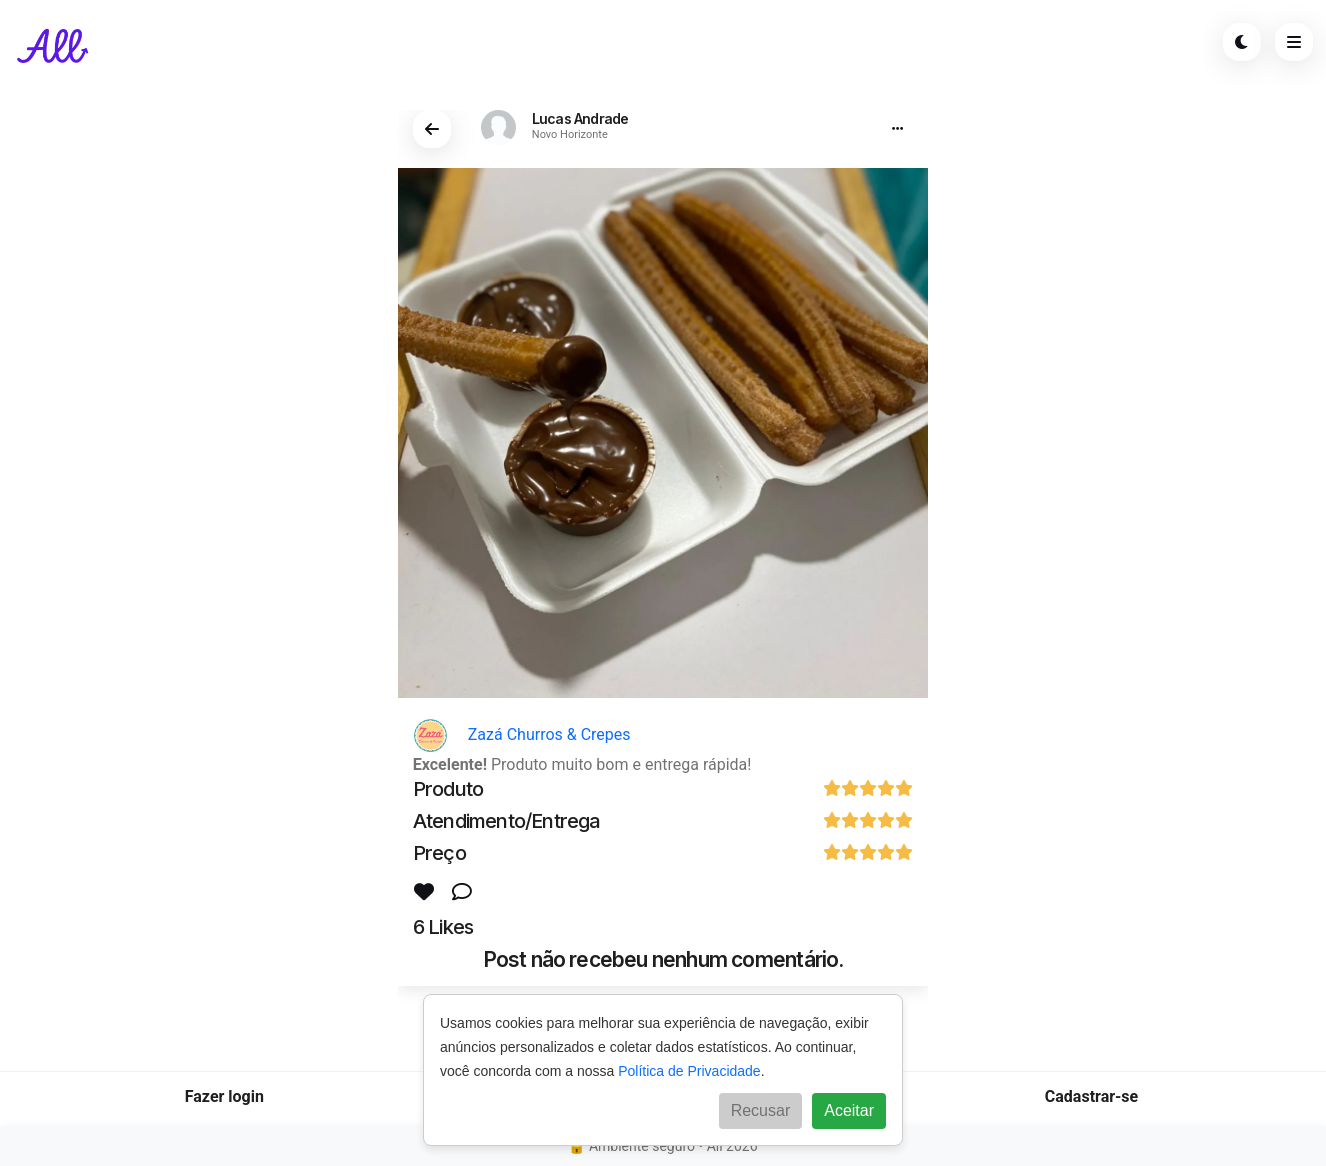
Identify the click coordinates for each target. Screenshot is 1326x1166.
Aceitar (849, 1110)
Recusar (761, 1110)
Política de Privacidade (689, 1071)
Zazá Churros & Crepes (522, 734)
